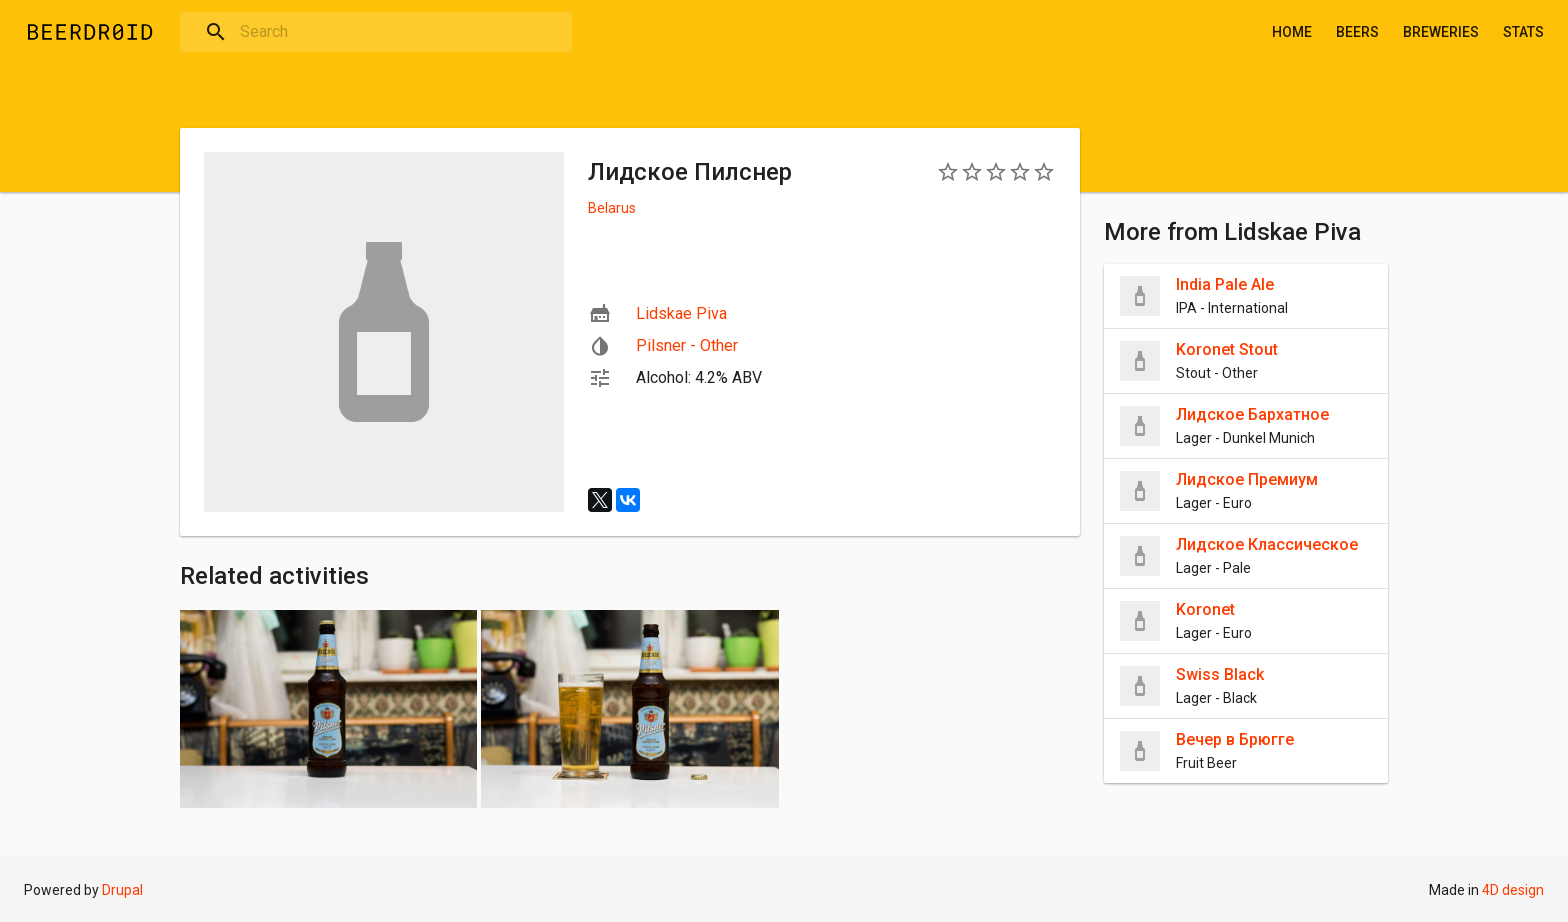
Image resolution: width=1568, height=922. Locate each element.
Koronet (1205, 609)
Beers (1357, 32)
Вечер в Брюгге (1235, 739)
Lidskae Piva (681, 313)
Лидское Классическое (1267, 544)
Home (1292, 32)
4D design (1513, 890)
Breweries (1441, 32)
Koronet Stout (1227, 349)
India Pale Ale (1225, 284)
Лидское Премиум (1247, 479)
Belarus (612, 208)
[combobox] (376, 32)
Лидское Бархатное (1252, 414)
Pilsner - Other (687, 345)
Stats (1523, 32)
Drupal (122, 890)
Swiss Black (1220, 674)
